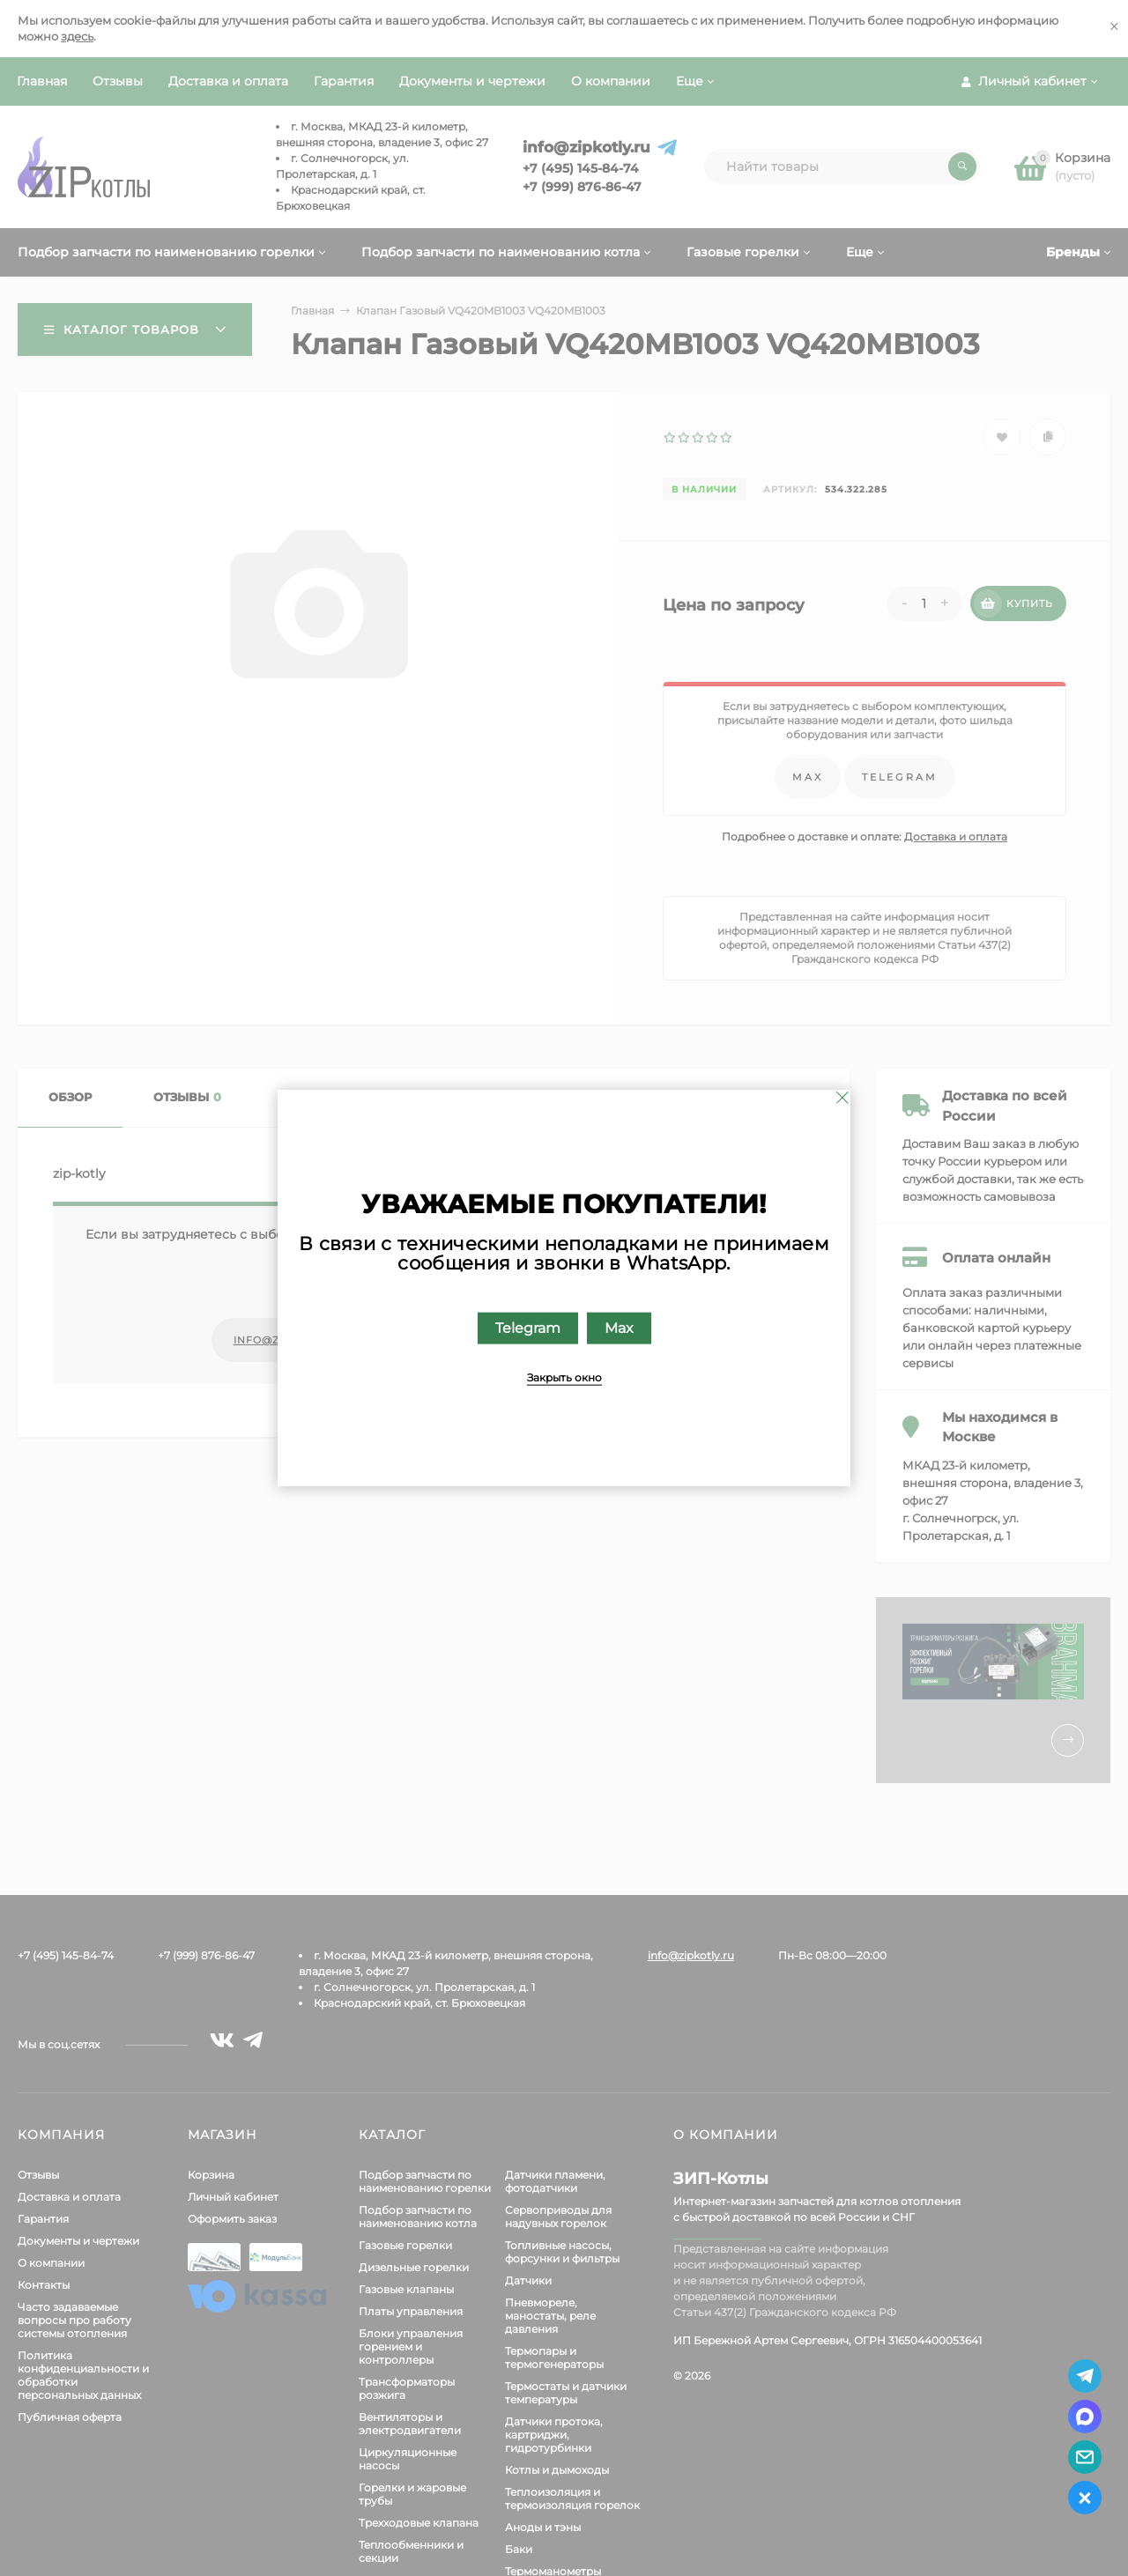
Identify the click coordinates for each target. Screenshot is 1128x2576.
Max (619, 1328)
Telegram (527, 1328)
